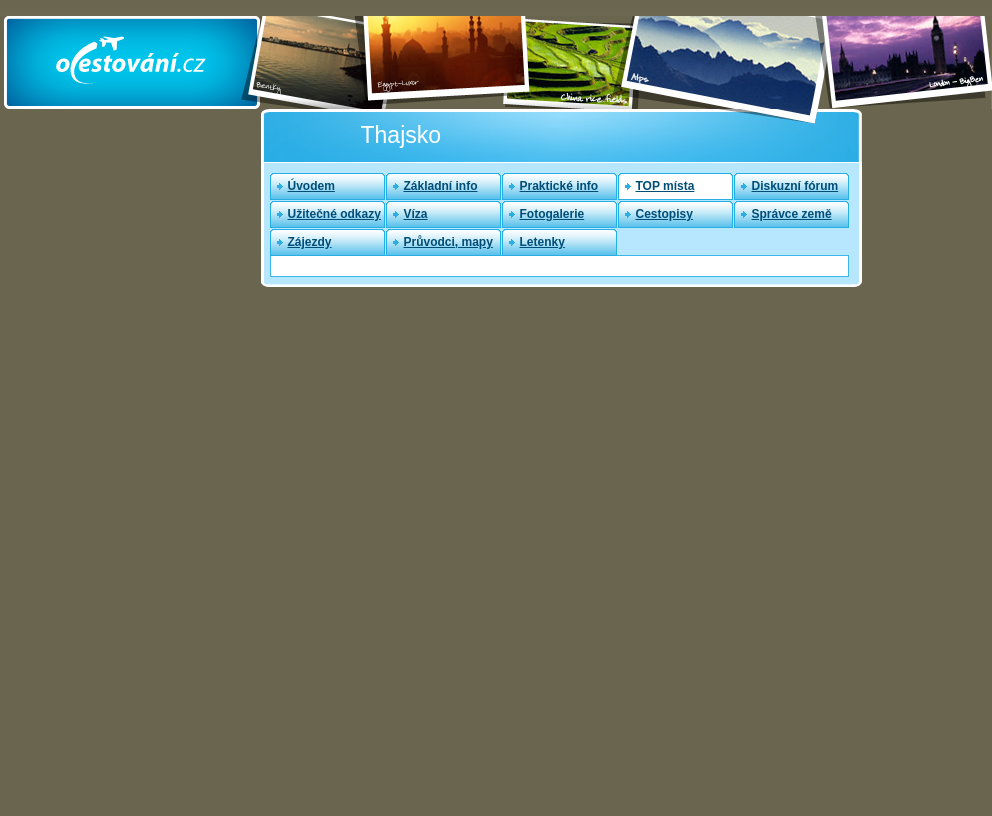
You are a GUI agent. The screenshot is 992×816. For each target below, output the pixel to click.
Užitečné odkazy (334, 214)
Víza (416, 214)
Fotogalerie (552, 214)
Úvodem (311, 186)
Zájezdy (310, 242)
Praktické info (559, 186)
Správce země (792, 214)
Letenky (542, 242)
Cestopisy (664, 214)
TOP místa (665, 186)
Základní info (441, 186)
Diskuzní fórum (795, 186)
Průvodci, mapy (448, 242)
